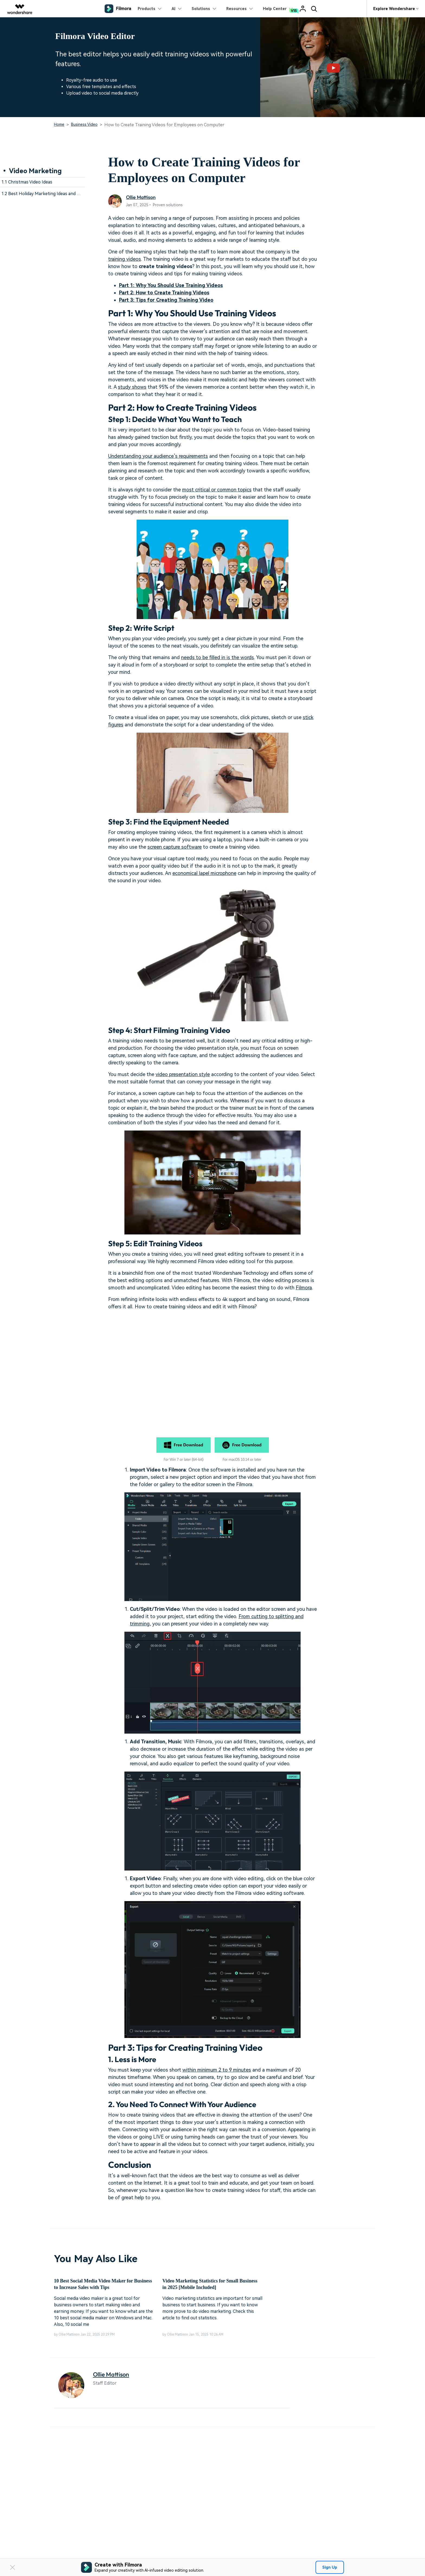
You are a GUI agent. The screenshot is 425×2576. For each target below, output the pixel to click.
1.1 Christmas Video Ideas (26, 182)
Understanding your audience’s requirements (158, 456)
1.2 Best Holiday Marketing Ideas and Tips (43, 193)
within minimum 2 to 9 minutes (216, 2070)
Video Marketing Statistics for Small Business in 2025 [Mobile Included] (209, 2284)
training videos (124, 259)
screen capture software (174, 847)
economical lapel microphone (204, 873)
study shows (132, 387)
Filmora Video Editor (95, 36)
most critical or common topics (217, 489)
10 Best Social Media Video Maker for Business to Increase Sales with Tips (103, 2284)
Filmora (304, 1287)
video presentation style (183, 1074)
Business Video (84, 124)
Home (59, 124)
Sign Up (329, 2567)
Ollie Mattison (141, 197)
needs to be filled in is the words (217, 657)
